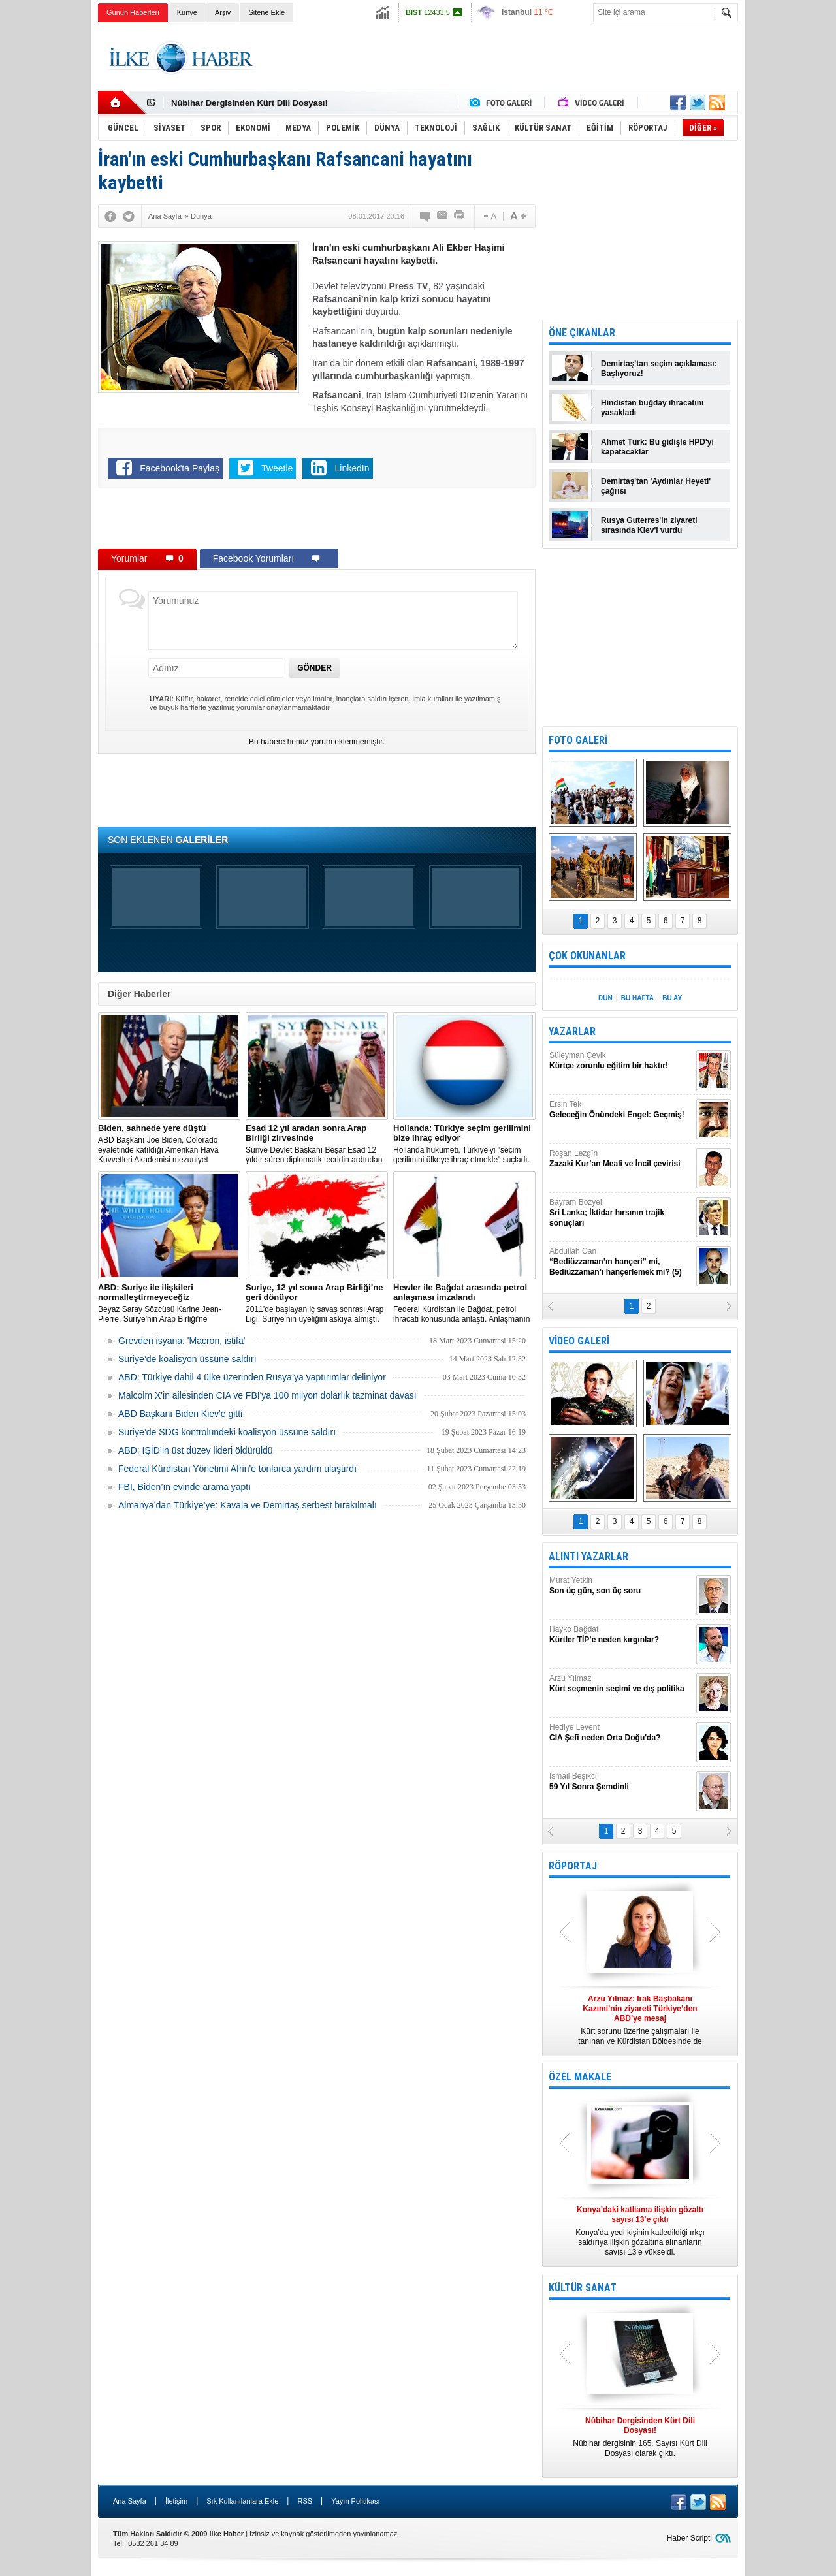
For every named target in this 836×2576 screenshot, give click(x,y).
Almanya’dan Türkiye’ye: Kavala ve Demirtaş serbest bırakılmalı (247, 1505)
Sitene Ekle (266, 12)
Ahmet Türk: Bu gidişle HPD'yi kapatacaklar (657, 446)
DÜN (605, 998)
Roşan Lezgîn (621, 1159)
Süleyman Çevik (621, 1061)
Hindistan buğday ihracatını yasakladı (652, 407)
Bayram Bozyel (621, 1213)
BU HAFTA (637, 998)
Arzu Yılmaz (621, 1684)
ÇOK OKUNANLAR (587, 955)
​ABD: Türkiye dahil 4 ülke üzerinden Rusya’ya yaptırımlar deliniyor (252, 1377)
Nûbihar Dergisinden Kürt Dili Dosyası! (249, 103)
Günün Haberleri (132, 12)
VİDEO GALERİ (579, 1341)
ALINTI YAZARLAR (588, 1556)
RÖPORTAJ (573, 1866)
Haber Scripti (689, 2538)
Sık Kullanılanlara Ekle (242, 2501)
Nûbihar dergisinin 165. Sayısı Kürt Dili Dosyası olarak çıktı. (640, 2437)
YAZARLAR (572, 1031)
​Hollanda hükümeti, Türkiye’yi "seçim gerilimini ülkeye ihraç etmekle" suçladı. (464, 1143)
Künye (187, 12)
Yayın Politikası (355, 2501)
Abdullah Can (621, 1262)
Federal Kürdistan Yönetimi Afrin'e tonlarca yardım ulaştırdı (237, 1468)
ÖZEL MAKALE (580, 2077)
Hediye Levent (621, 1733)
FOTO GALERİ (578, 740)
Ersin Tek (621, 1110)
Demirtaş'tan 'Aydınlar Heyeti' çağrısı (656, 486)
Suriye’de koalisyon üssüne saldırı (187, 1359)
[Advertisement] (793, 228)
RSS (304, 2501)
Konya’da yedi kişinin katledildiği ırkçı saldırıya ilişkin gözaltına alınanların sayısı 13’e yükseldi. (640, 2231)
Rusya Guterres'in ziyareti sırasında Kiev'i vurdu (649, 525)
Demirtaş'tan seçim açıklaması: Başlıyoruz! (659, 368)
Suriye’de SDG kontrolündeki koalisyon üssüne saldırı (227, 1432)
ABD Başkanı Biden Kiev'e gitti (180, 1413)
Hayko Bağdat (621, 1635)
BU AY (672, 998)
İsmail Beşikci (621, 1782)
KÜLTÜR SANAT (583, 2288)
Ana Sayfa (129, 2501)
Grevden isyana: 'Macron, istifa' (181, 1340)
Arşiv (223, 12)
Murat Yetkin (621, 1586)
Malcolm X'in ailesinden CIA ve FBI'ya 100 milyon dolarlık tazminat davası (267, 1395)
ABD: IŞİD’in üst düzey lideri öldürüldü (195, 1450)
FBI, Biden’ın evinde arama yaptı (184, 1487)
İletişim (176, 2501)
